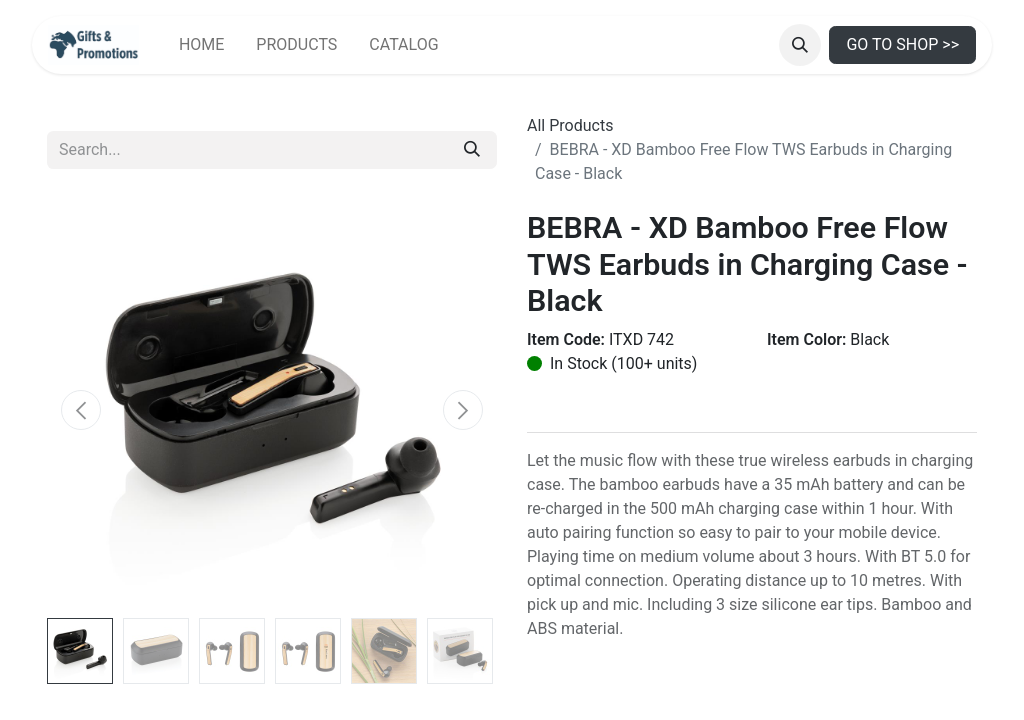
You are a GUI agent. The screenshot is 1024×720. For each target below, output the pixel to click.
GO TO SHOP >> (902, 44)
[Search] (472, 150)
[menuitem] (201, 45)
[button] (800, 45)
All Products (570, 125)
